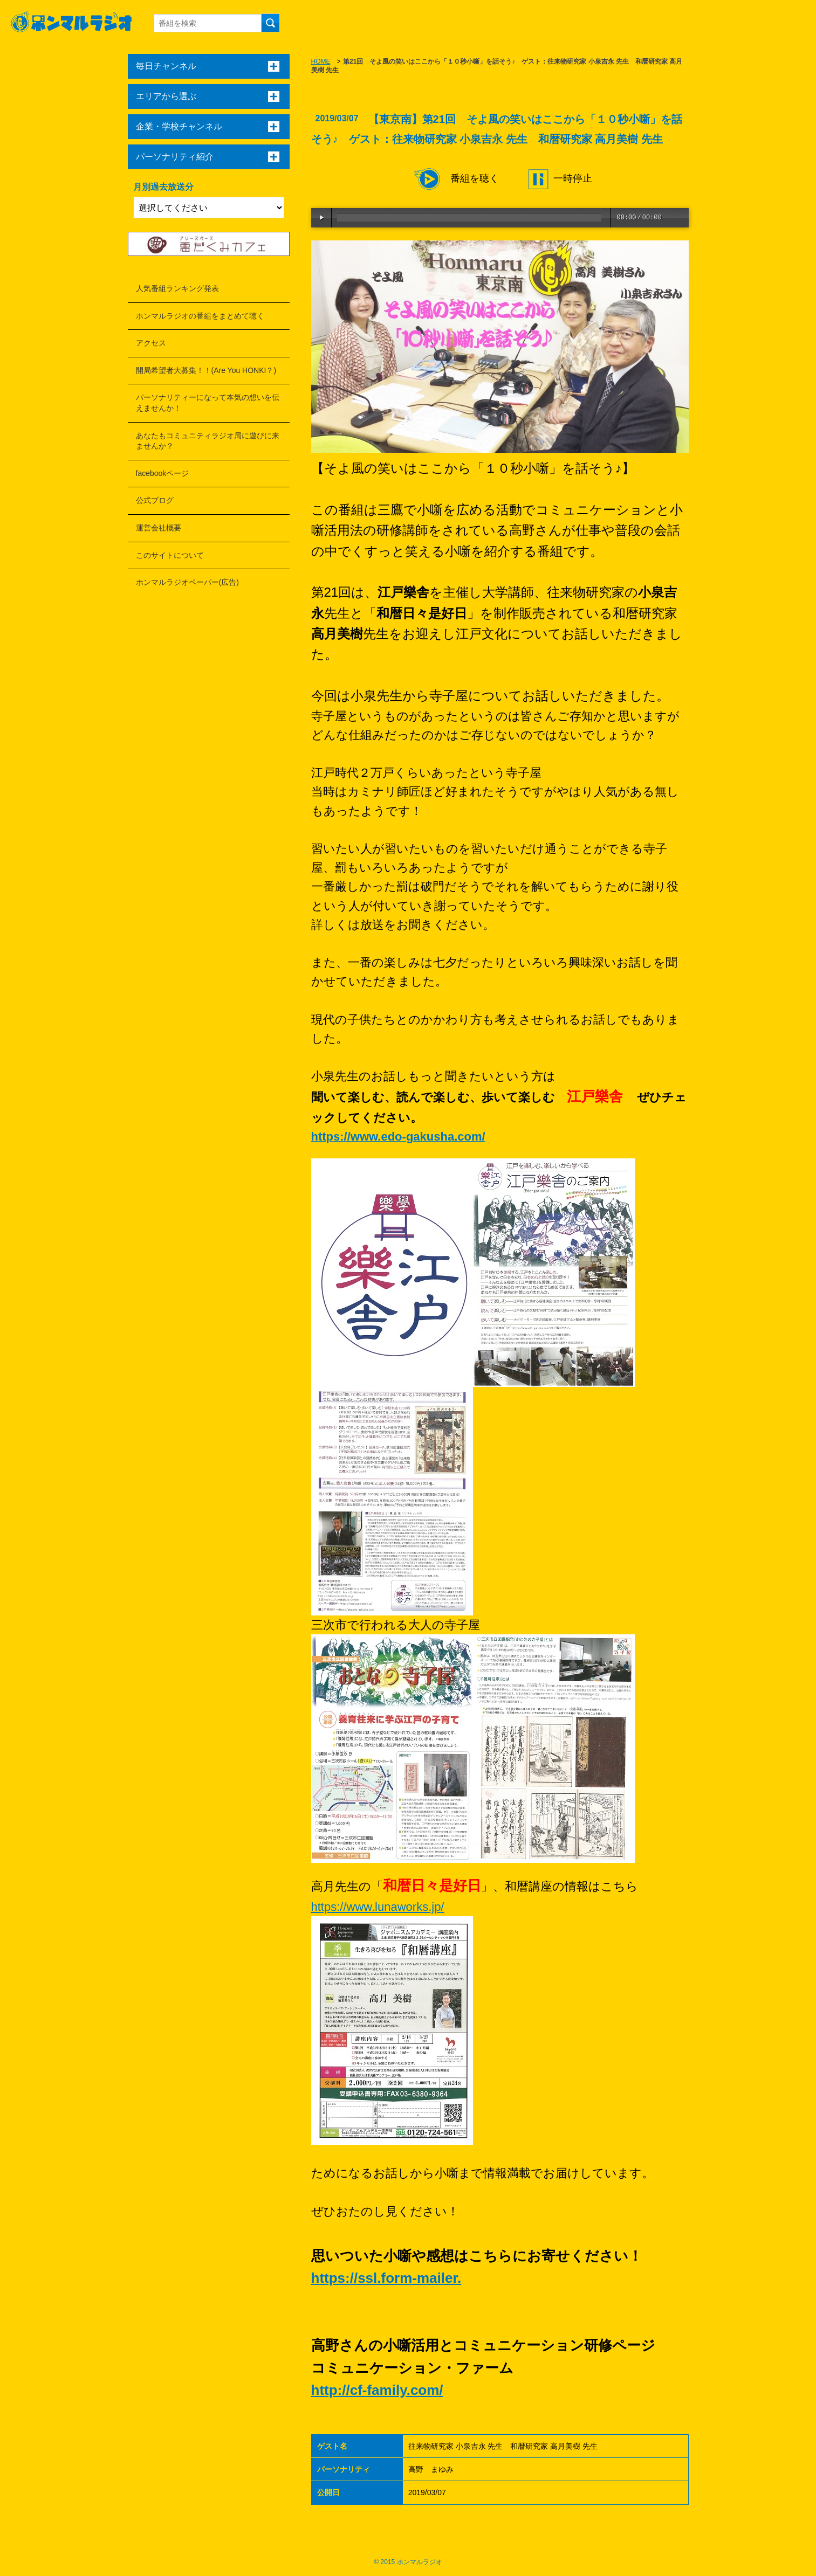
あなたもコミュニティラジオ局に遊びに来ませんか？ (207, 441)
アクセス (151, 343)
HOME (321, 61)
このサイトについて (170, 555)
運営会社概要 (158, 527)
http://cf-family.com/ (377, 2390)
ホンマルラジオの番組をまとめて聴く (200, 316)
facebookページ (162, 473)
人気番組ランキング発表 (177, 288)
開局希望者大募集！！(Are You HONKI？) (206, 370)
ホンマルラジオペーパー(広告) (187, 582)
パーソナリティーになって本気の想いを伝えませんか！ (207, 402)
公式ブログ (155, 500)
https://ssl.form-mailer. (386, 2278)
